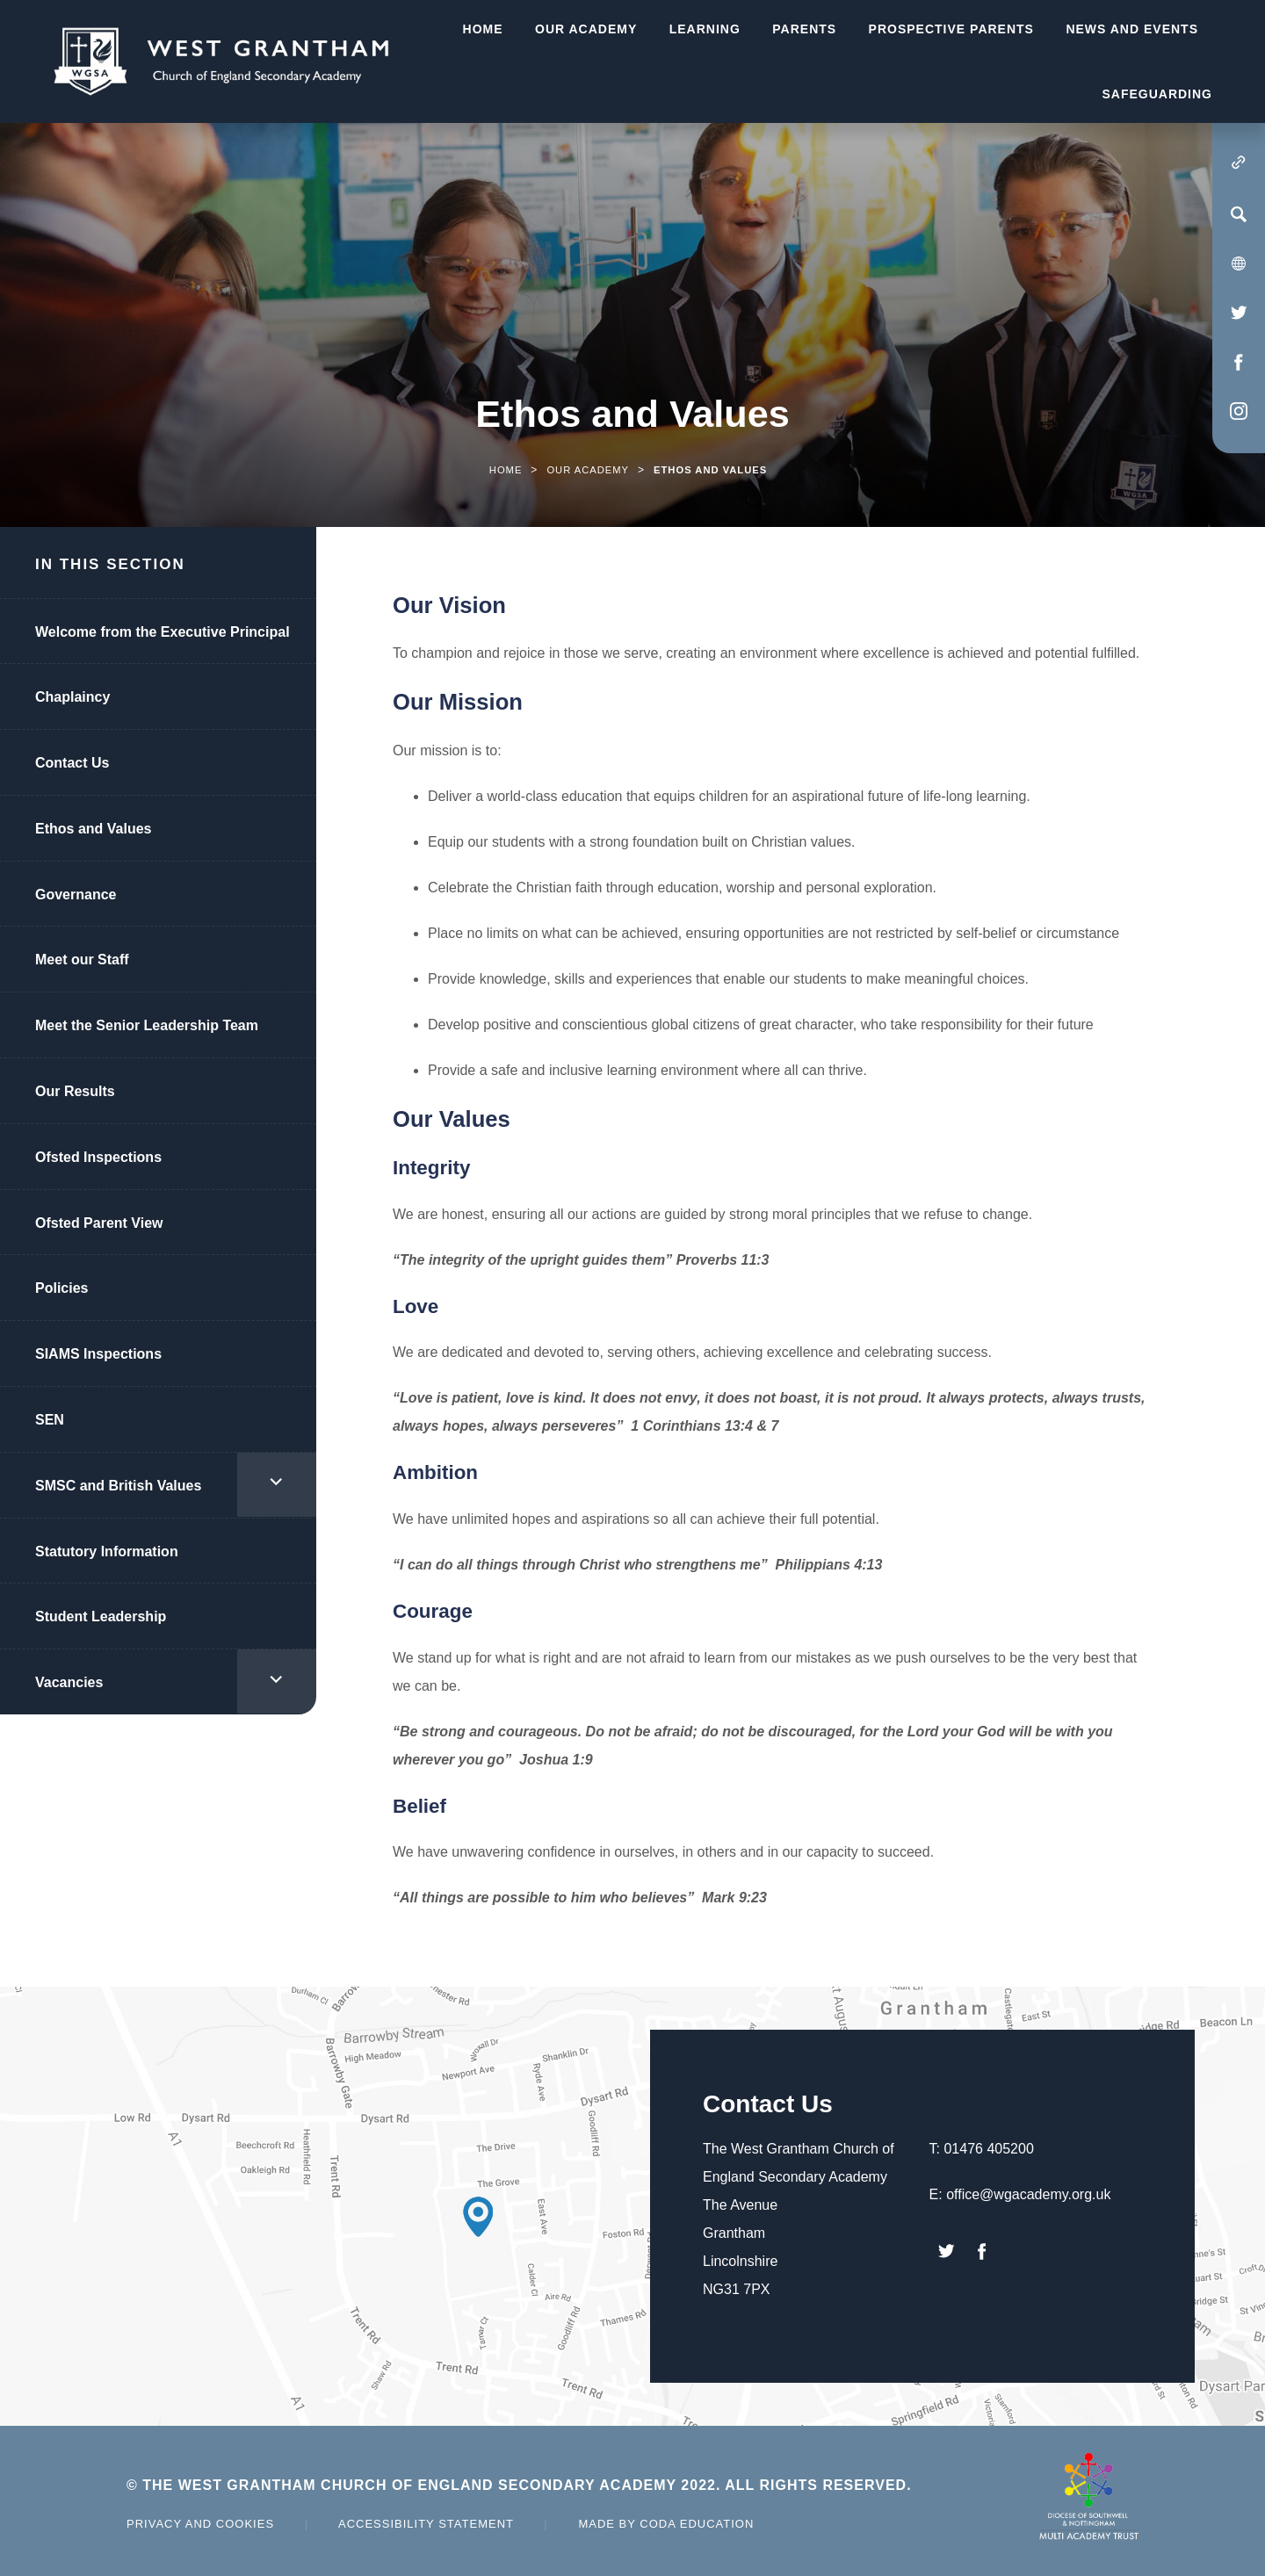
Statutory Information (106, 1551)
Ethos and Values (93, 828)
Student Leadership (100, 1616)
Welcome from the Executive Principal (162, 631)
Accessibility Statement (426, 2523)
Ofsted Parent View (99, 1223)
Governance (75, 894)
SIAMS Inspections (98, 1353)
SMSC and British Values (118, 1485)
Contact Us (72, 762)
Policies (61, 1288)
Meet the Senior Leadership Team (146, 1025)
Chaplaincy (72, 696)
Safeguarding (1157, 94)
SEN (49, 1419)
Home (506, 470)
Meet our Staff (82, 959)
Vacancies (69, 1682)
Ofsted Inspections (98, 1157)
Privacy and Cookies (200, 2523)
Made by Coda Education (666, 2523)
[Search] (1238, 214)
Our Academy (587, 470)
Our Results (75, 1091)
